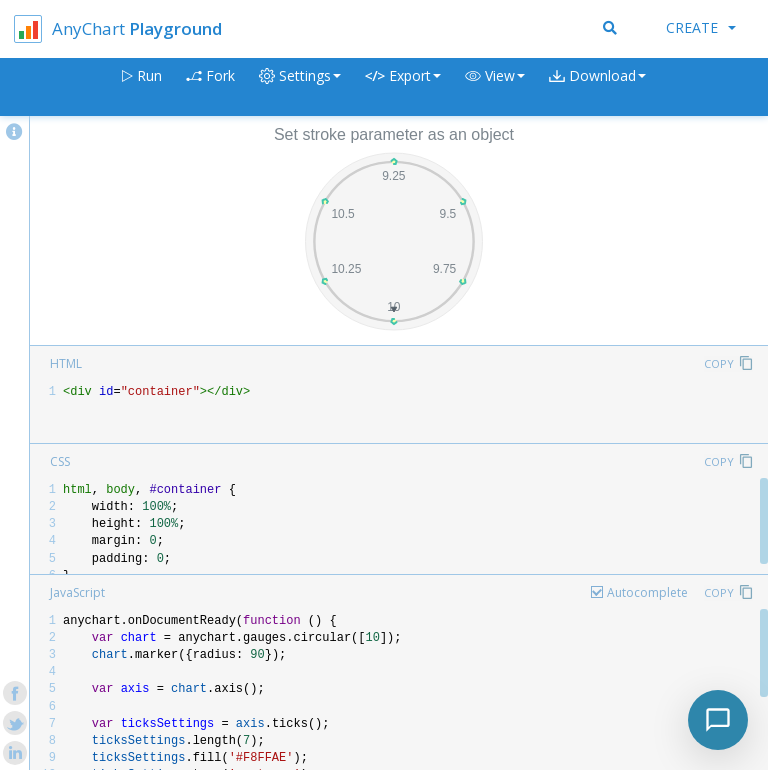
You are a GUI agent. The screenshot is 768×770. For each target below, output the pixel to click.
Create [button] (701, 27)
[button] (495, 87)
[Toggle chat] (718, 720)
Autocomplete (647, 592)
